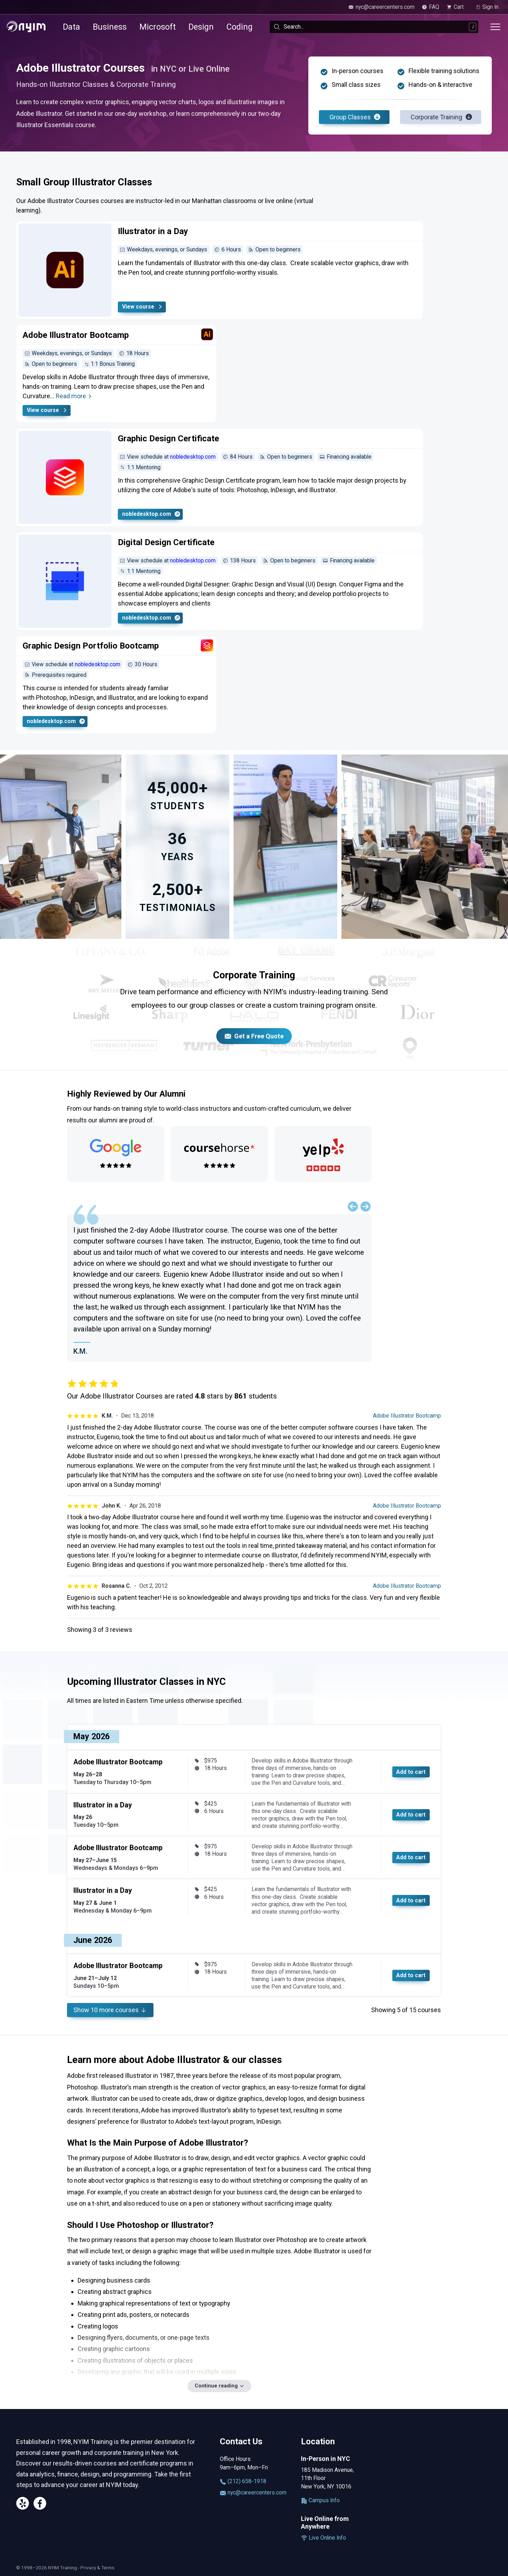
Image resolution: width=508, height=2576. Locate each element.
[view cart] (457, 7)
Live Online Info (323, 2537)
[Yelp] (22, 2504)
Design (201, 27)
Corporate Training (441, 117)
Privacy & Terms (97, 2567)
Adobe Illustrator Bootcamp (407, 1415)
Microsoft (157, 27)
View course (142, 307)
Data (71, 27)
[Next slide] (365, 1206)
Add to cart (410, 1772)
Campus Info (320, 2500)
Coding (239, 27)
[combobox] (374, 26)
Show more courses (110, 2010)
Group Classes (355, 117)
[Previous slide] (352, 1206)
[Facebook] (40, 2504)
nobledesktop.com (193, 456)
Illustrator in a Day (102, 1805)
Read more (74, 396)
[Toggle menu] (495, 26)
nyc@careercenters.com (253, 2492)
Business (110, 27)
